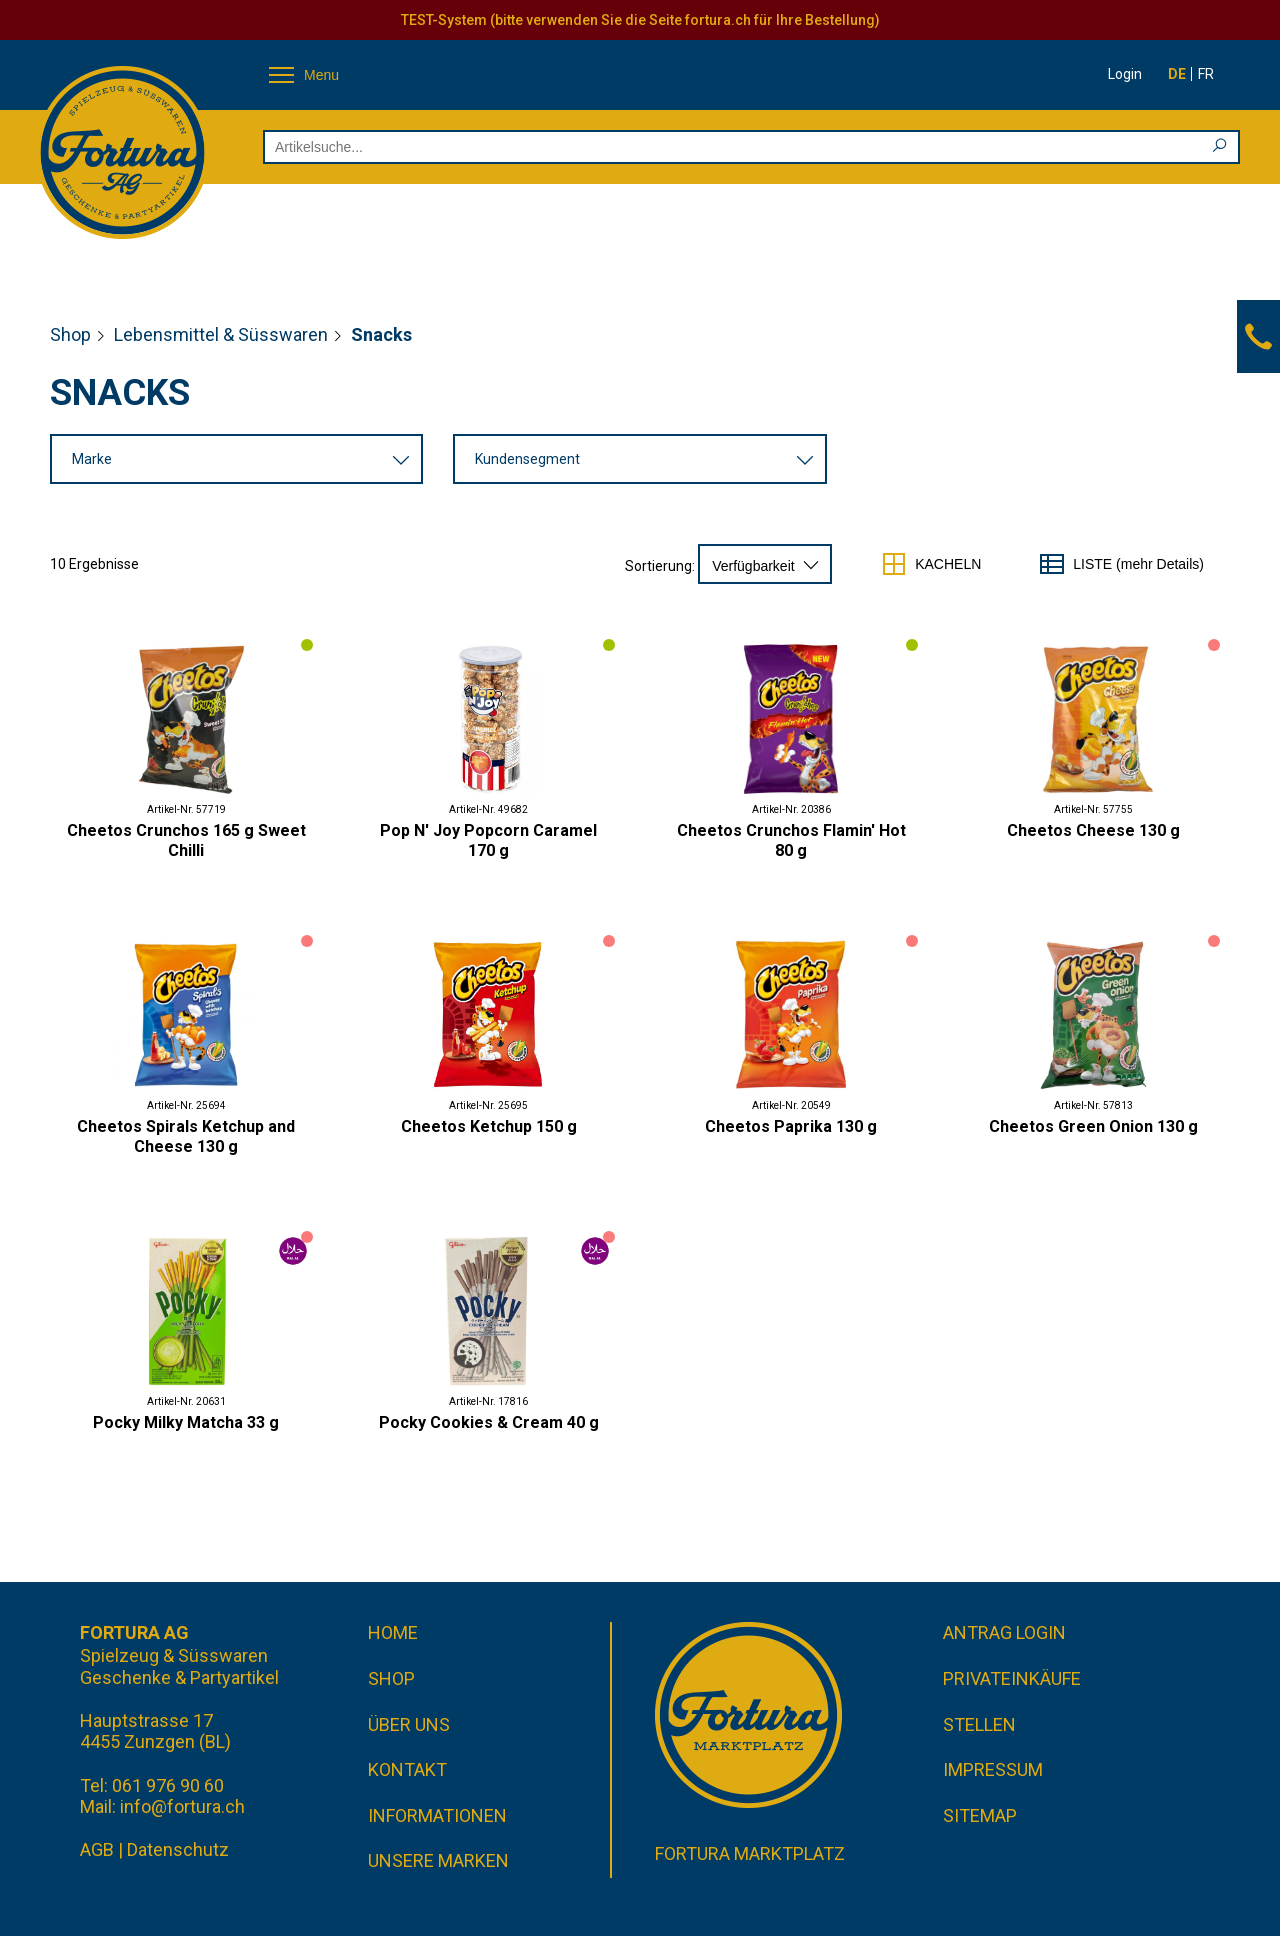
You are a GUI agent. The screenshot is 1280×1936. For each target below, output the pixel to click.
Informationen (437, 1815)
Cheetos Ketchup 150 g (489, 1126)
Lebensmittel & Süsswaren (221, 334)
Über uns (409, 1724)
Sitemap (980, 1815)
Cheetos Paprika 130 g (791, 1126)
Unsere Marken (438, 1860)
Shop (70, 334)
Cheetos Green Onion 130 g (1093, 1126)
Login (1125, 74)
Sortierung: (660, 566)
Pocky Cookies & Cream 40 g (489, 1422)
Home (393, 1632)
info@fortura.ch (182, 1806)
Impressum (993, 1769)
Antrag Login (1004, 1632)
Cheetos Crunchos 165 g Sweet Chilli (186, 840)
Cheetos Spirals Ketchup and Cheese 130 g (186, 1136)
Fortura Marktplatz (750, 1853)
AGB (97, 1849)
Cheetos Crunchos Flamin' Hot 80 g (791, 840)
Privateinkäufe (1012, 1678)
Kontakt (407, 1769)
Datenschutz (178, 1849)
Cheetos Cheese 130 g (1093, 830)
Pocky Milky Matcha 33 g (186, 1422)
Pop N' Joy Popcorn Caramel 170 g (488, 840)
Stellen (979, 1724)
